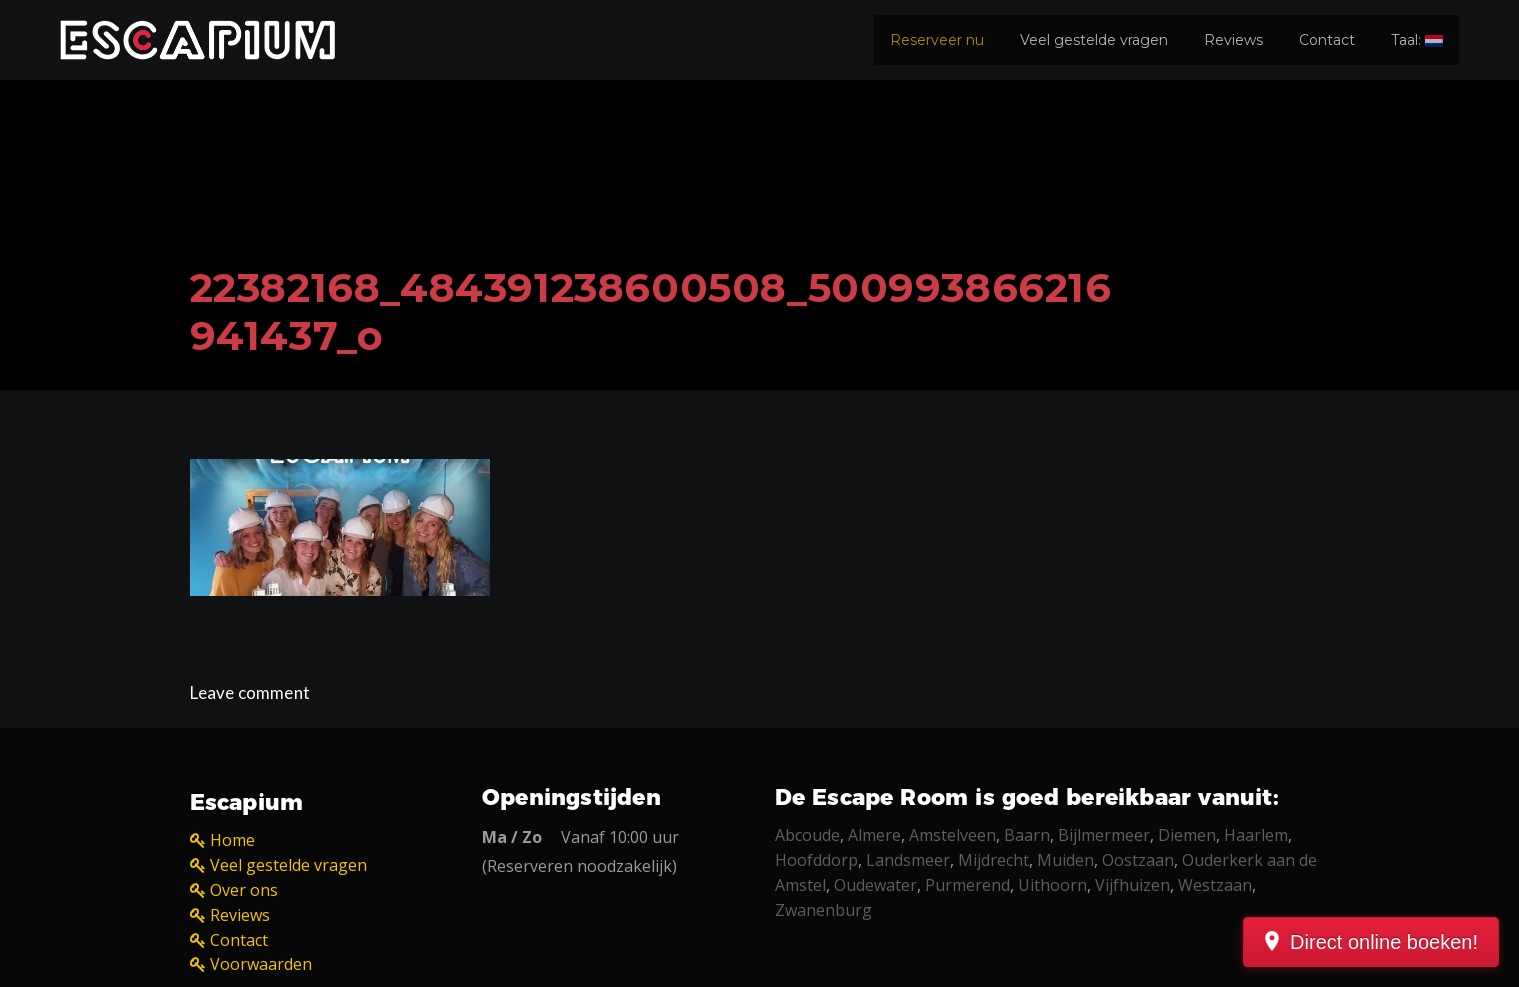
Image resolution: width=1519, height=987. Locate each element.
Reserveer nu (937, 40)
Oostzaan (1138, 860)
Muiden (1065, 860)
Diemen (1187, 835)
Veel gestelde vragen (1094, 40)
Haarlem (1256, 835)
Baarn (1027, 835)
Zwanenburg (823, 910)
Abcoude (807, 835)
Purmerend (967, 885)
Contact (1327, 40)
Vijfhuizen (1132, 885)
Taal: (1417, 40)
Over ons (244, 890)
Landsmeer (908, 860)
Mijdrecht (993, 860)
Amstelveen (952, 835)
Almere (874, 835)
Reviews (1233, 40)
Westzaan (1215, 885)
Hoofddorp (816, 860)
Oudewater (875, 885)
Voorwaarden (261, 964)
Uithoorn (1052, 885)
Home (232, 840)
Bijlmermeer (1104, 835)
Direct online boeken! (1384, 942)
